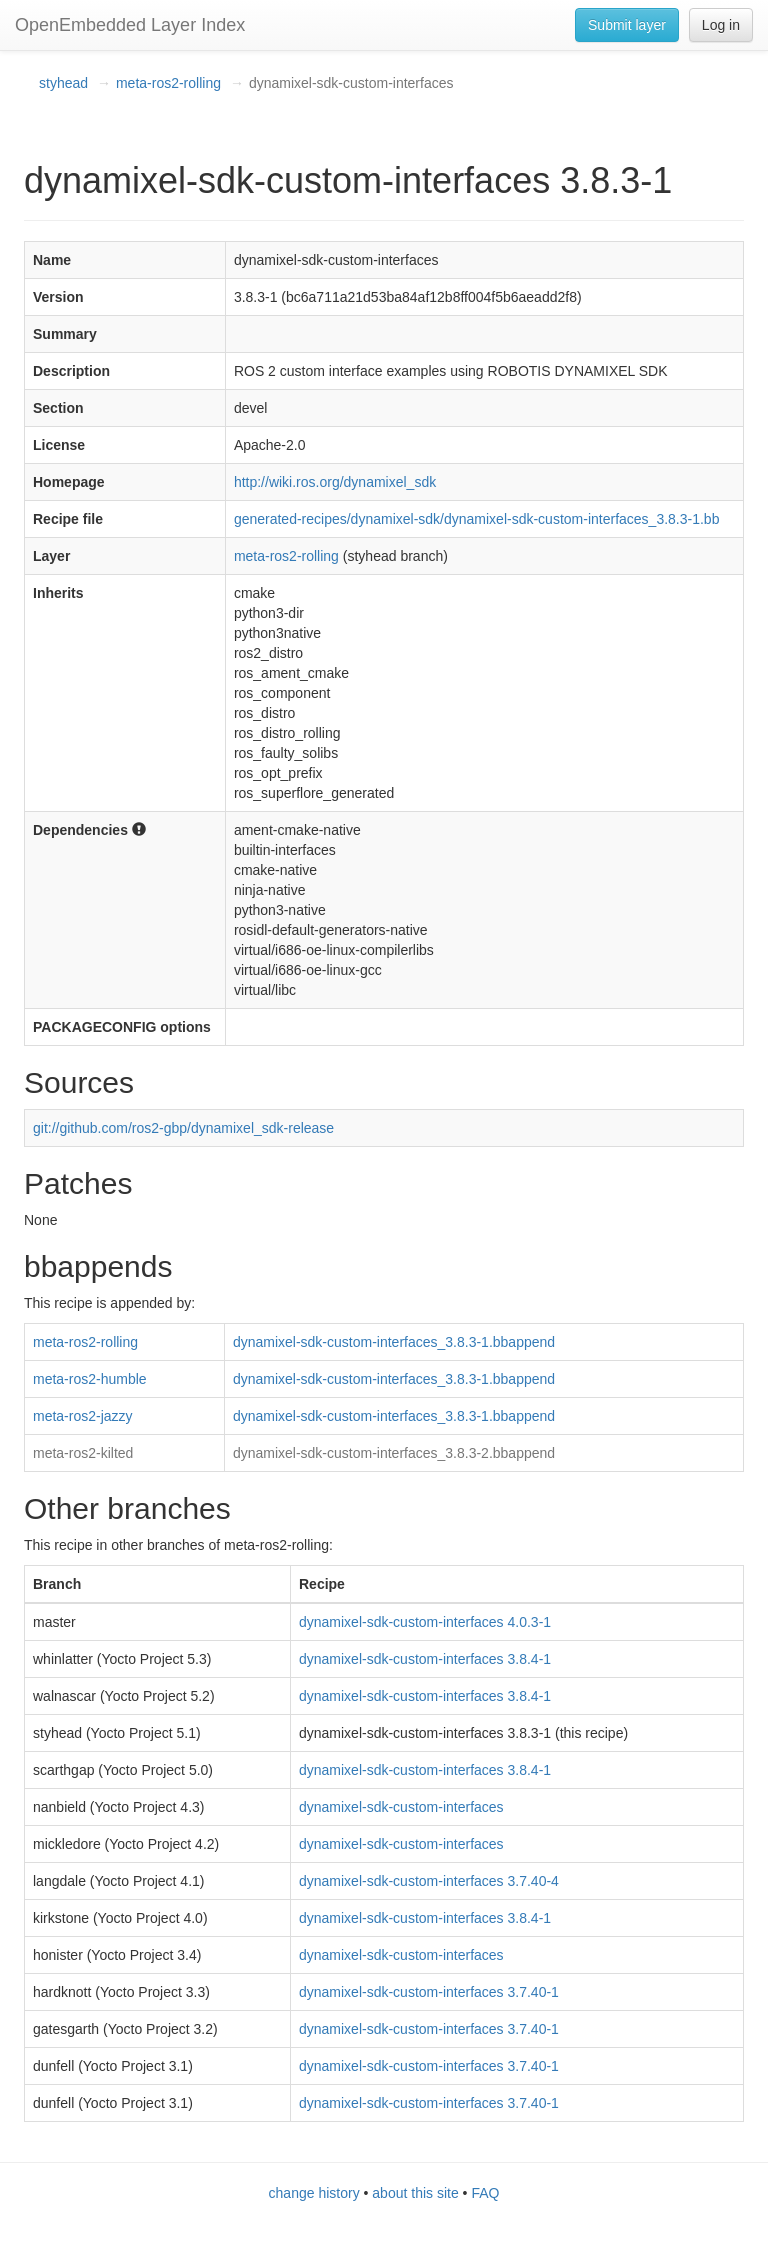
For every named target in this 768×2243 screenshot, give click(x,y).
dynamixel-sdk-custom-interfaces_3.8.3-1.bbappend (394, 1342)
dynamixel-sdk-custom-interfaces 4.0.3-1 (425, 1622)
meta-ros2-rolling (168, 83)
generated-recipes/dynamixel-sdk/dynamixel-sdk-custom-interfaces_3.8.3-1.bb (477, 519)
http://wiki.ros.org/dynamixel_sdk (335, 482)
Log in (721, 25)
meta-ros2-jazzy (83, 1416)
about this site (415, 2193)
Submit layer (627, 25)
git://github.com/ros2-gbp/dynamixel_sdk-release (183, 1128)
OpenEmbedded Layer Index (130, 25)
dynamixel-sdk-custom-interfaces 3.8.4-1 (425, 1659)
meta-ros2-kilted (83, 1453)
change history (314, 2193)
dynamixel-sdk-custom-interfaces (401, 1807)
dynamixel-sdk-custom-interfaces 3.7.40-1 (429, 1992)
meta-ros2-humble (90, 1379)
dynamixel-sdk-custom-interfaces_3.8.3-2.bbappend (394, 1453)
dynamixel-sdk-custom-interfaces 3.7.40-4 (429, 1881)
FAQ (485, 2193)
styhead (63, 83)
